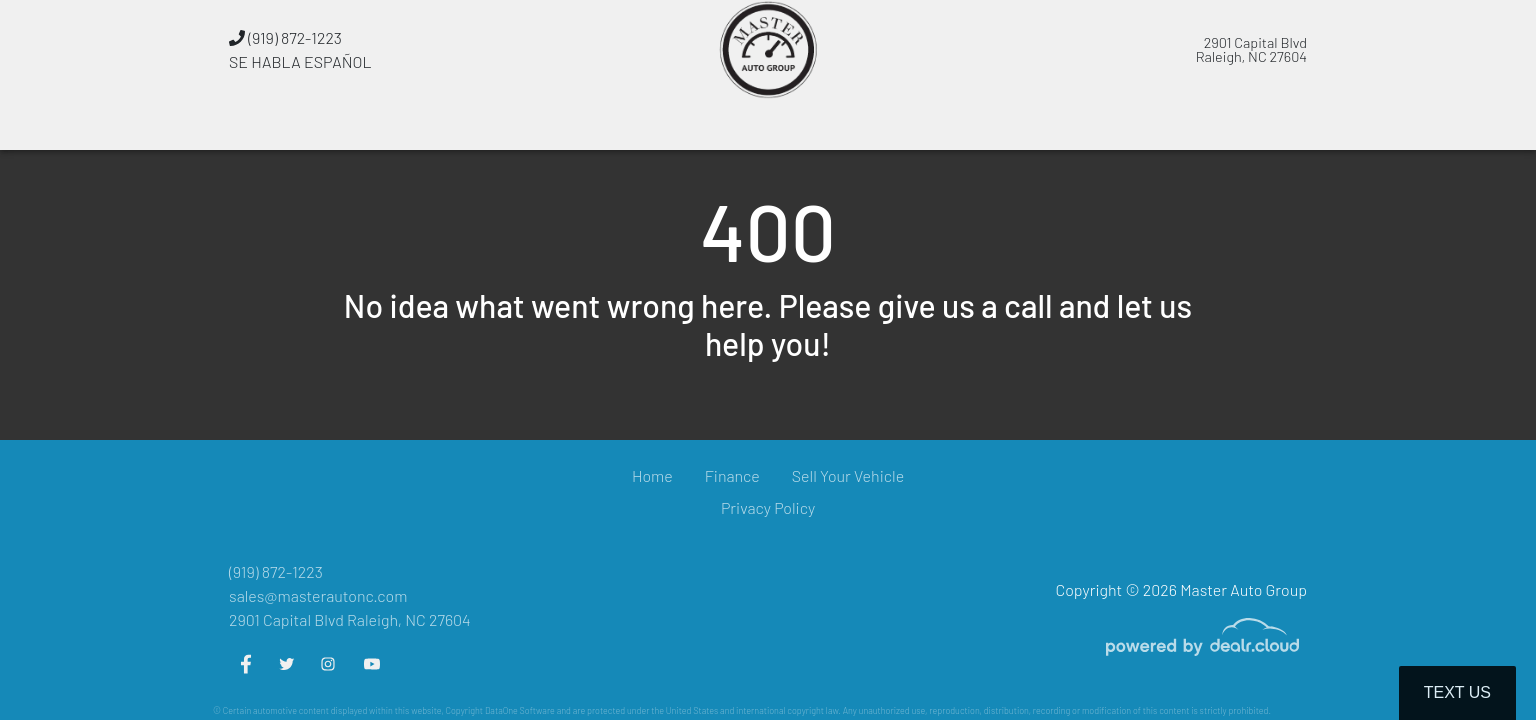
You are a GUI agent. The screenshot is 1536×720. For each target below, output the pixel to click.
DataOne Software (520, 710)
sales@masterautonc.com (318, 595)
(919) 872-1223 (285, 37)
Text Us (1457, 692)
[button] (617, 125)
